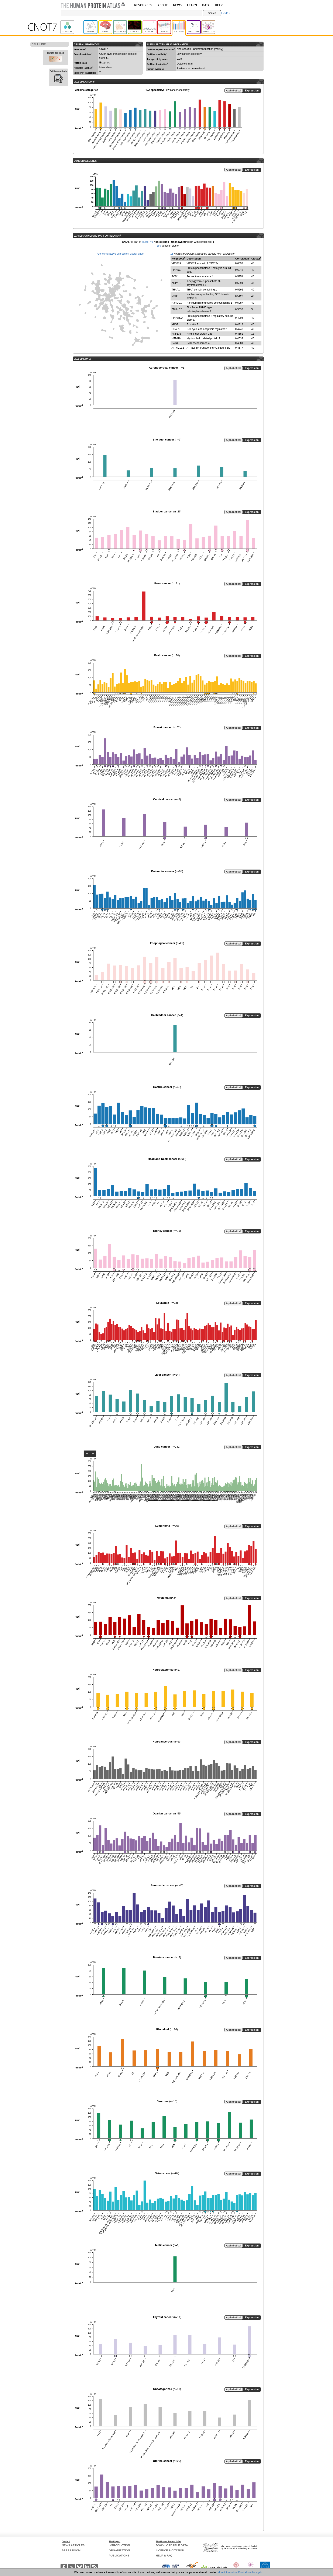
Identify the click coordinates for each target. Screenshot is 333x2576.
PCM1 (175, 276)
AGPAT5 (176, 283)
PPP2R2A (177, 317)
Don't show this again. (250, 2572)
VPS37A (176, 263)
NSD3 (175, 296)
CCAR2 (176, 329)
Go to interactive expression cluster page (120, 253)
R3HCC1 (177, 302)
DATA (205, 5)
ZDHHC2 (177, 309)
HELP (219, 5)
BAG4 (175, 343)
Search (212, 13)
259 (159, 245)
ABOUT (163, 5)
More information (227, 2572)
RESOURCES (143, 5)
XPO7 (175, 324)
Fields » (225, 13)
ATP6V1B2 (178, 347)
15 (172, 253)
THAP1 (176, 289)
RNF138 (176, 333)
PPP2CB (177, 269)
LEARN (192, 5)
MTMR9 (176, 338)
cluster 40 (147, 241)
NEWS (177, 5)
